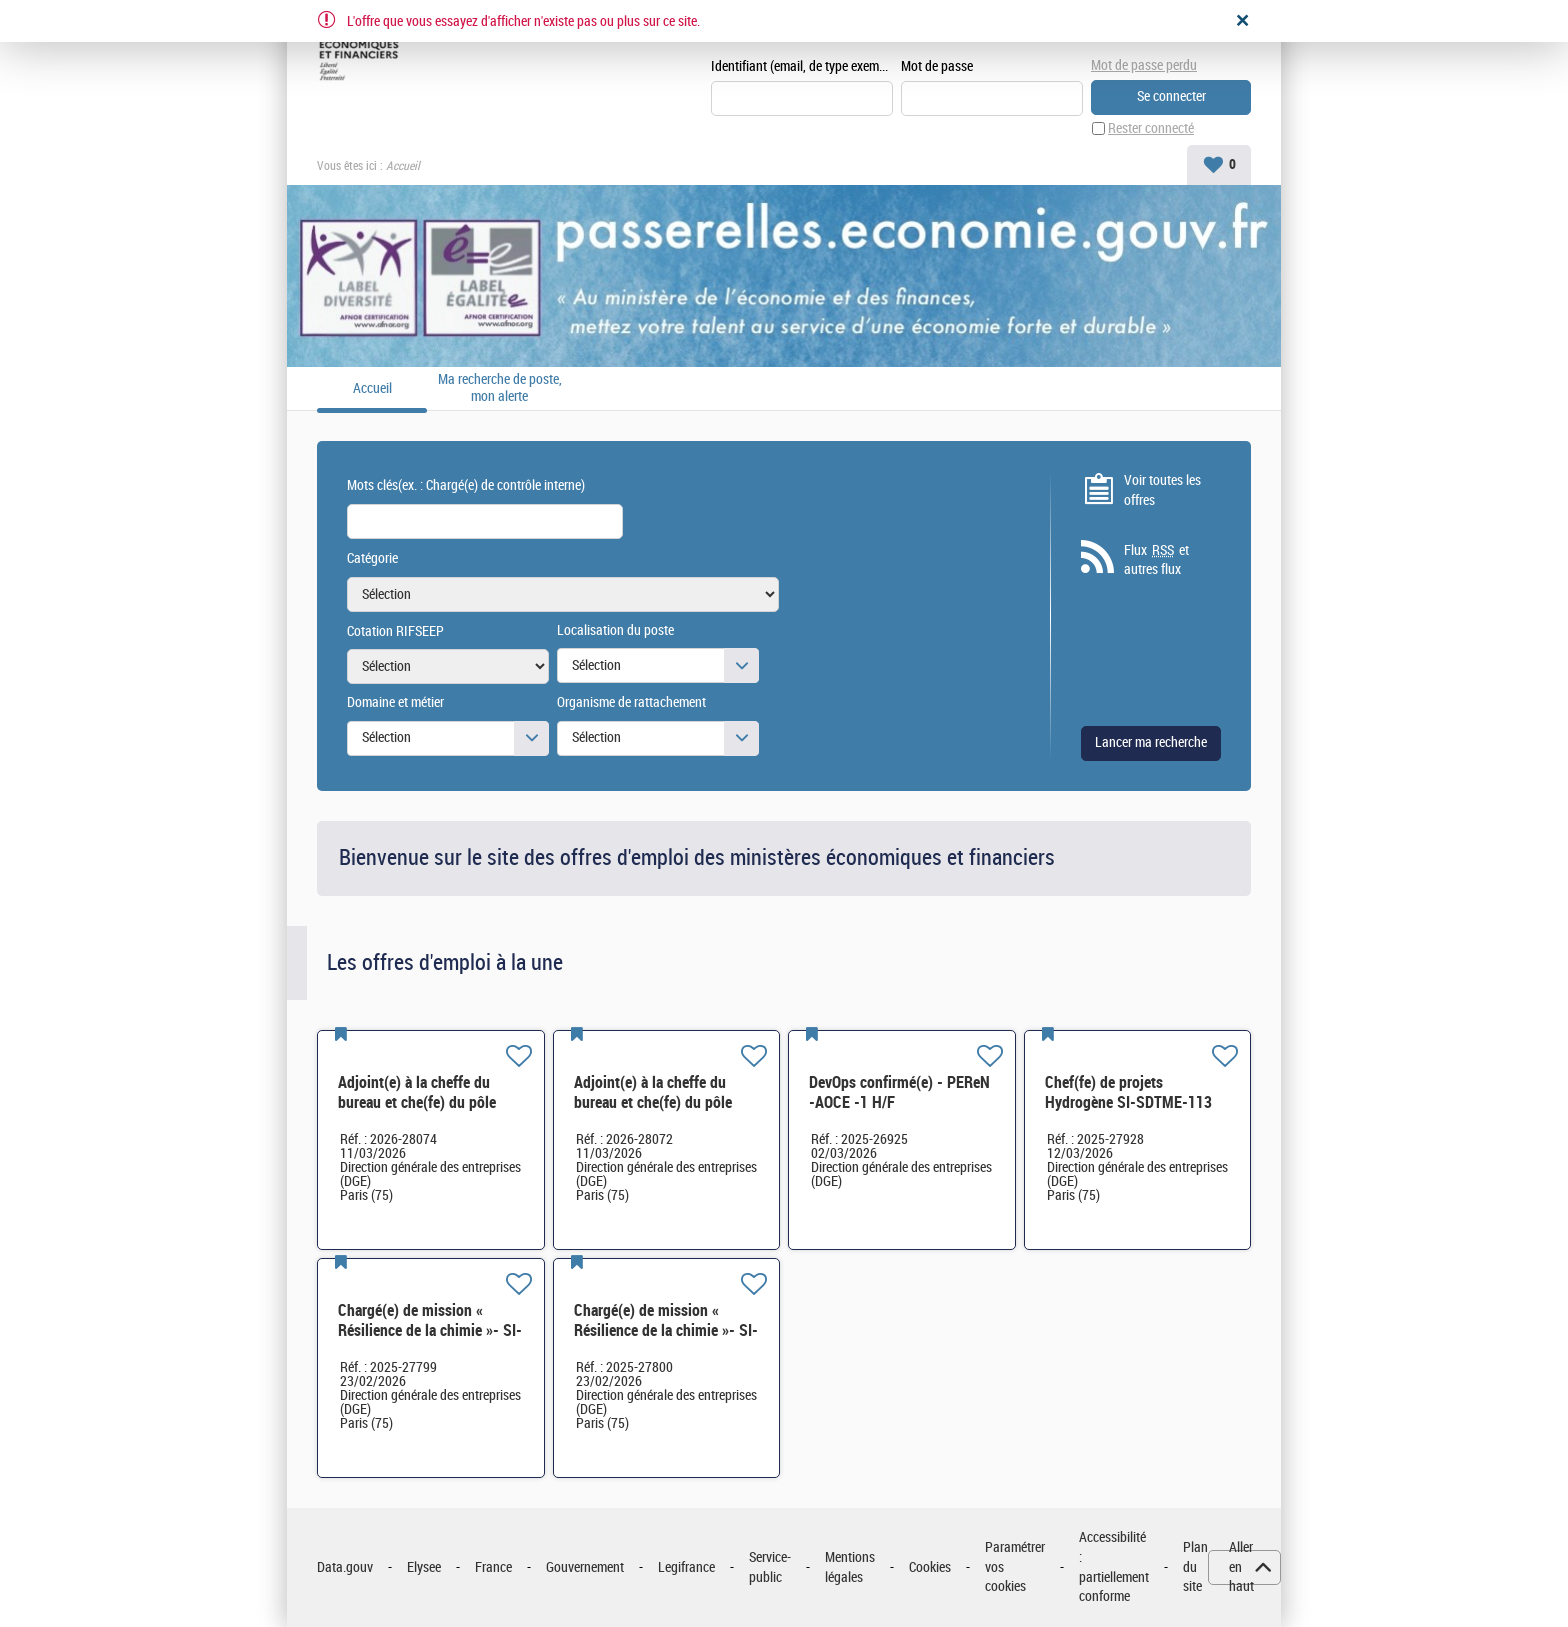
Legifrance (686, 1567)
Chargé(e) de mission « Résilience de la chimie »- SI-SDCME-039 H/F (430, 1330)
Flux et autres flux (1156, 560)
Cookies (930, 1567)
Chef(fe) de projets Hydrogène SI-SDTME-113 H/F (1128, 1102)
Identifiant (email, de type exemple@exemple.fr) (802, 66)
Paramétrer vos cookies (1015, 1567)
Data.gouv (345, 1567)
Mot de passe (937, 66)
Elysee (424, 1567)
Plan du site (1195, 1567)
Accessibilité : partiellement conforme (1114, 1567)
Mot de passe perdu (1144, 65)
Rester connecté (1151, 128)
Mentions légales (850, 1567)
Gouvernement (585, 1567)
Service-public (770, 1567)
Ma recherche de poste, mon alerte (500, 388)
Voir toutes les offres (1162, 490)
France (493, 1567)
